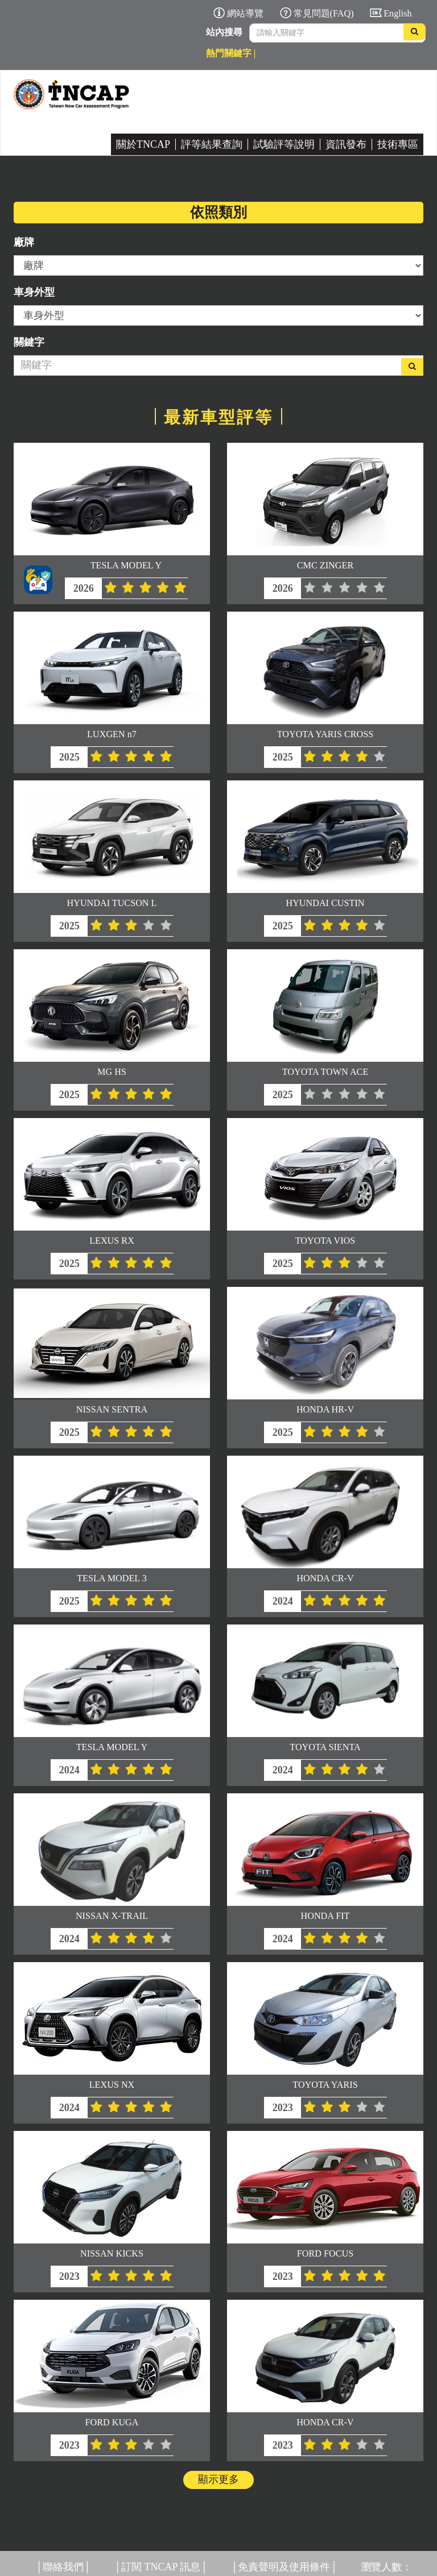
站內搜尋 (224, 32)
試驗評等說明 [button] (284, 144)
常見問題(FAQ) (324, 14)
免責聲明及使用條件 (284, 2567)
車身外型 (34, 292)
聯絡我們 (63, 2567)
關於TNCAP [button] (143, 144)
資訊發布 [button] (345, 144)
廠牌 (24, 242)
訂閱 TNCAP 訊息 (160, 2567)
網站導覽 (245, 14)
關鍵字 (29, 342)
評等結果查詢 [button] (211, 144)
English (397, 14)
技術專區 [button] (397, 144)
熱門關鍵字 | (231, 53)
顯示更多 (218, 2479)
